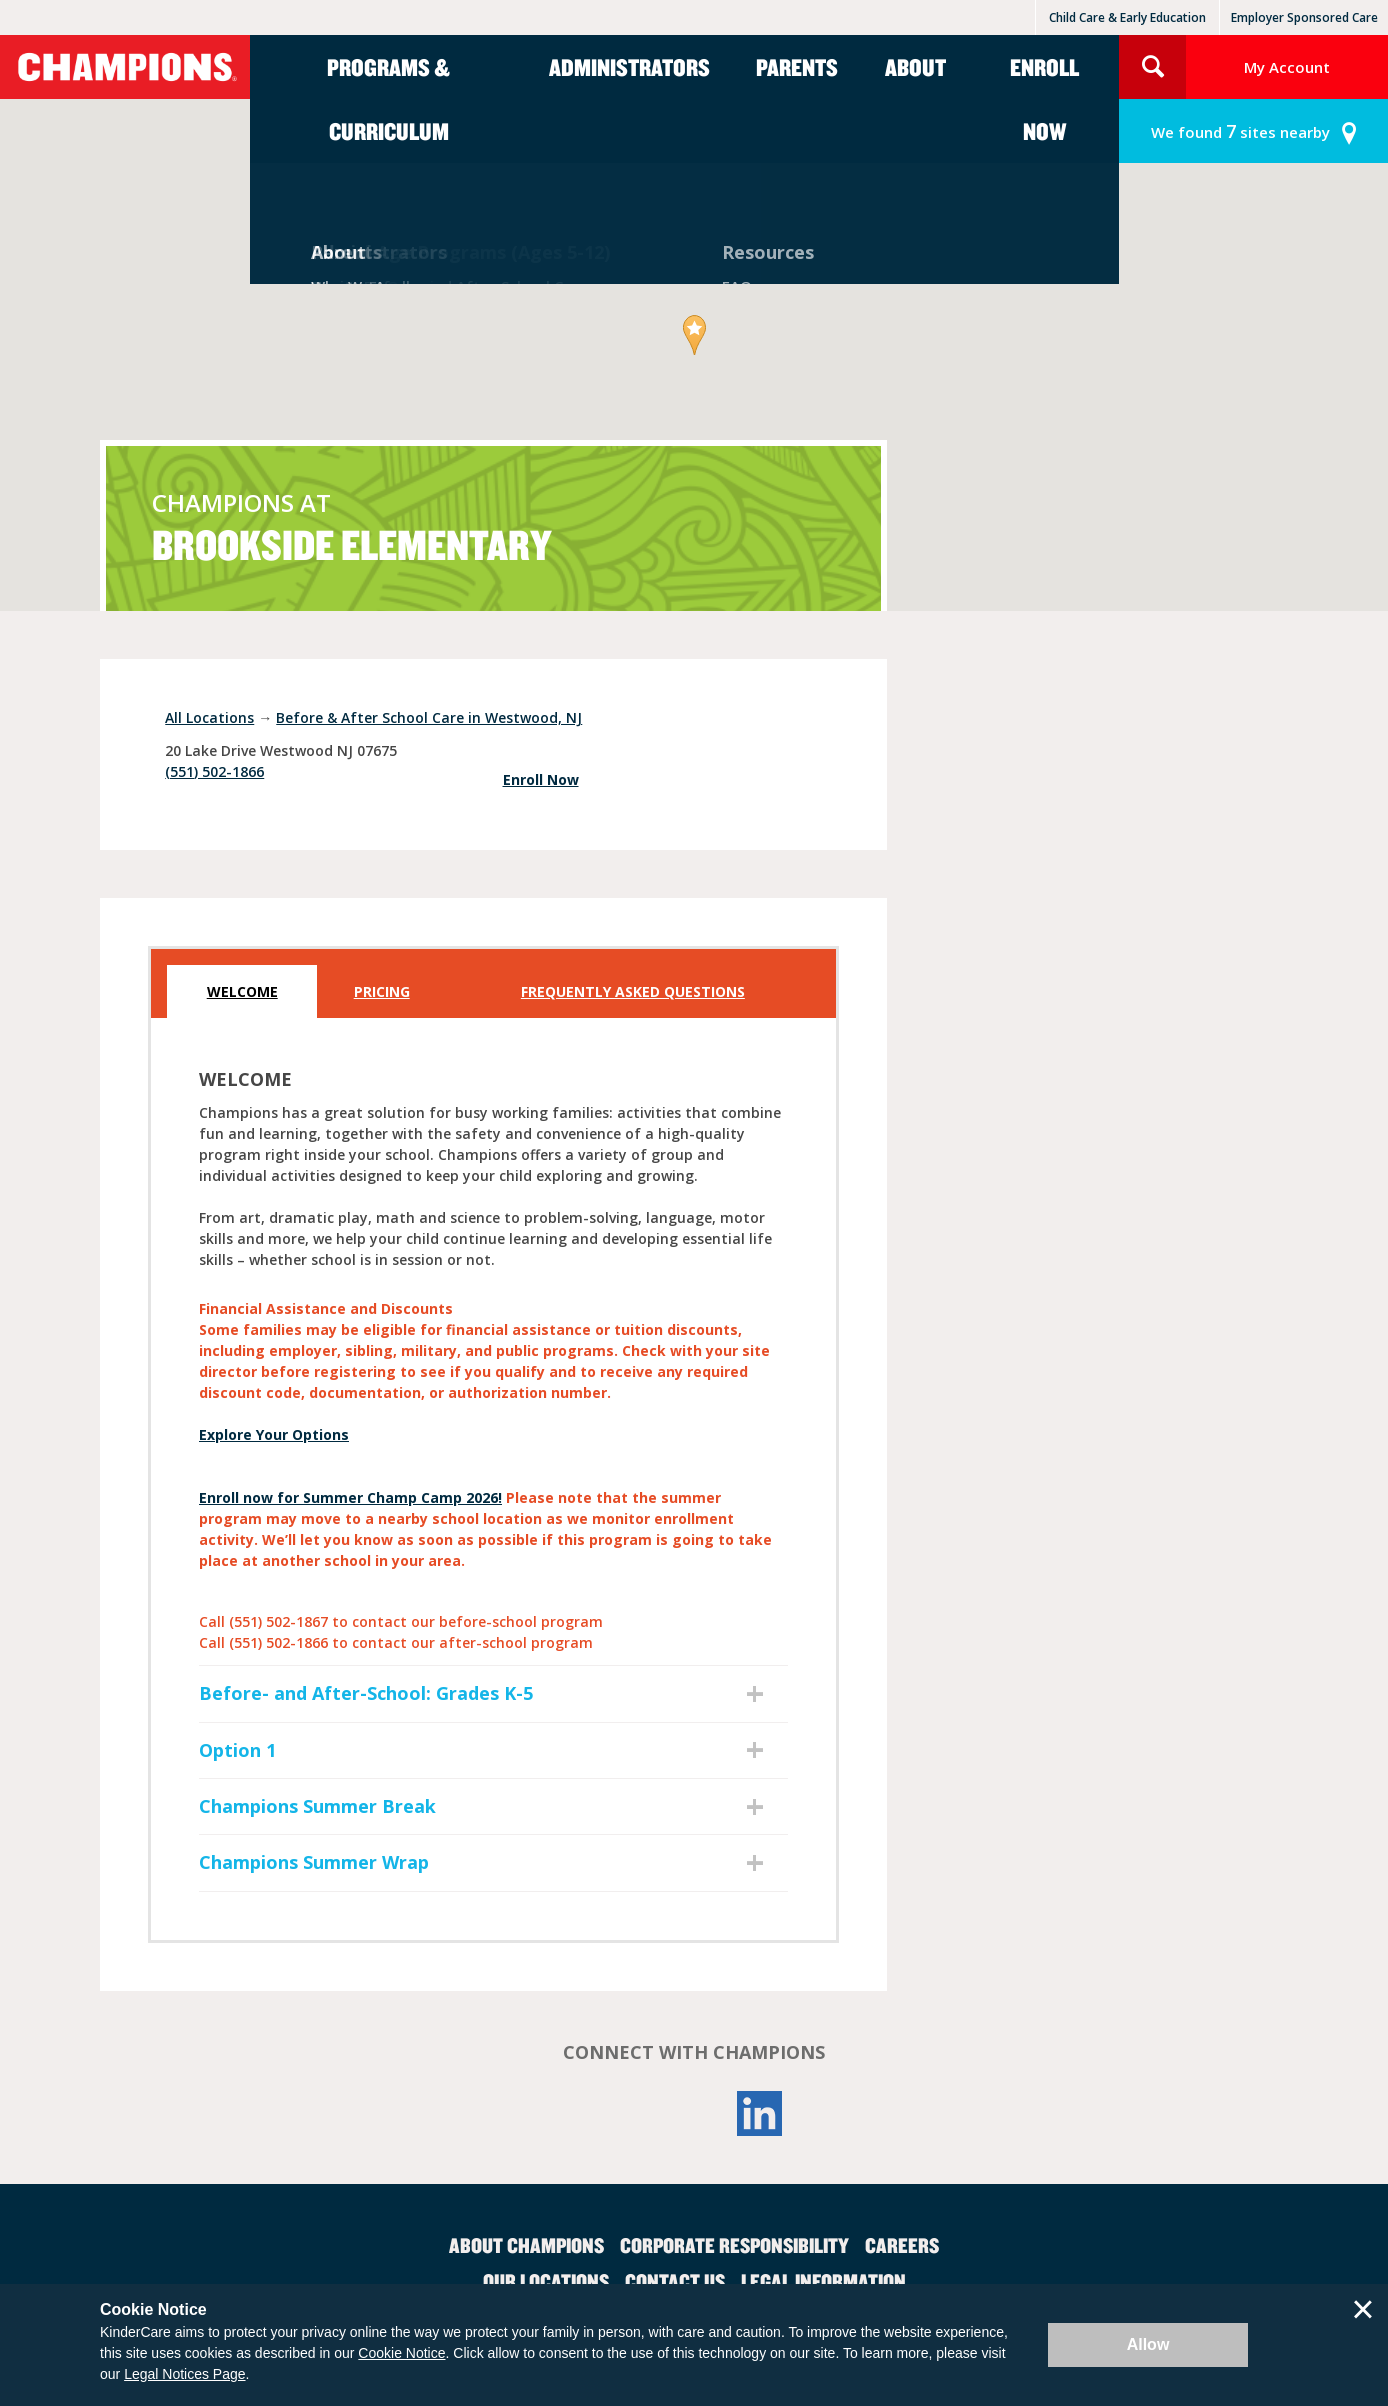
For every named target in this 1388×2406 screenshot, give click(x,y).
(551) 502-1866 (214, 771)
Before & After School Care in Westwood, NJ (429, 717)
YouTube (694, 2113)
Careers (902, 2245)
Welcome (242, 991)
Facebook (628, 2113)
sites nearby (1240, 131)
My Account (1287, 67)
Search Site (1152, 67)
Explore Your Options (274, 1434)
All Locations (209, 717)
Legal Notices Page (184, 2374)
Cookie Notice (401, 2353)
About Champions (526, 2245)
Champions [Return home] (125, 67)
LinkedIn (760, 2113)
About (915, 67)
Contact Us (675, 2281)
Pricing (382, 991)
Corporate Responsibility (734, 2245)
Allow (1148, 2344)
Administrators (629, 67)
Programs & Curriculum (388, 99)
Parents (797, 67)
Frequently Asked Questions (633, 991)
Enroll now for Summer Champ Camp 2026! (350, 1497)
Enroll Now (1044, 99)
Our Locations (546, 2281)
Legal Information (823, 2281)
